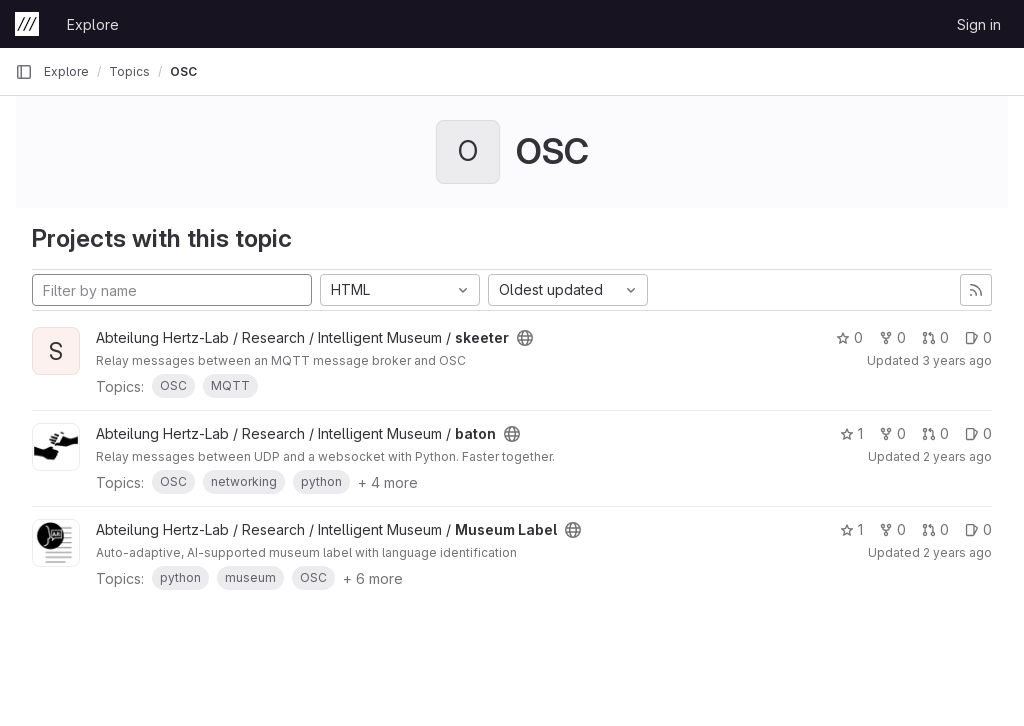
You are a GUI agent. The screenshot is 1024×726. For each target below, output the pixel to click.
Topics (129, 71)
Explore (93, 24)
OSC (183, 71)
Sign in (979, 24)
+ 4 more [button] (388, 482)
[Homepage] (27, 24)
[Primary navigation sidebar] (24, 72)
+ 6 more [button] (373, 578)
